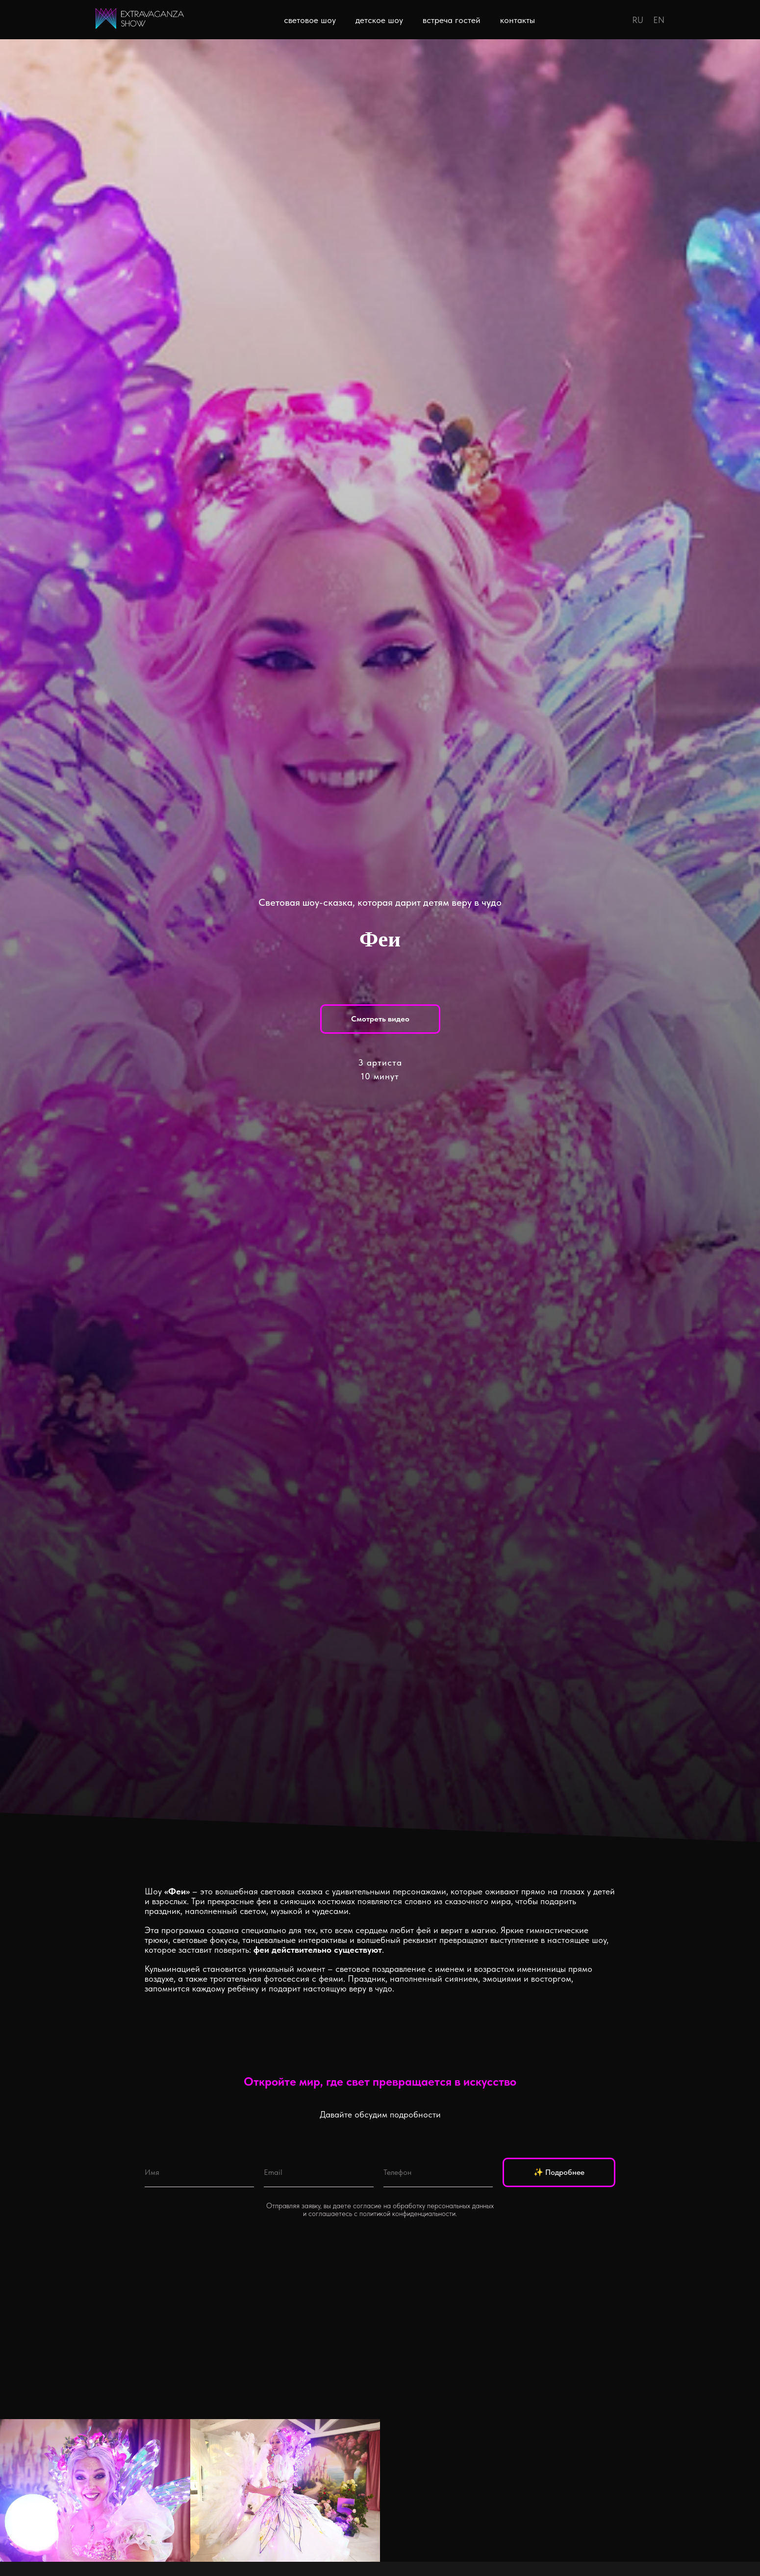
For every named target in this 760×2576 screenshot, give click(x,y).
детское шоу (379, 20)
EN (658, 20)
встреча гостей (452, 20)
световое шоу (310, 20)
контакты (517, 20)
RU (637, 20)
